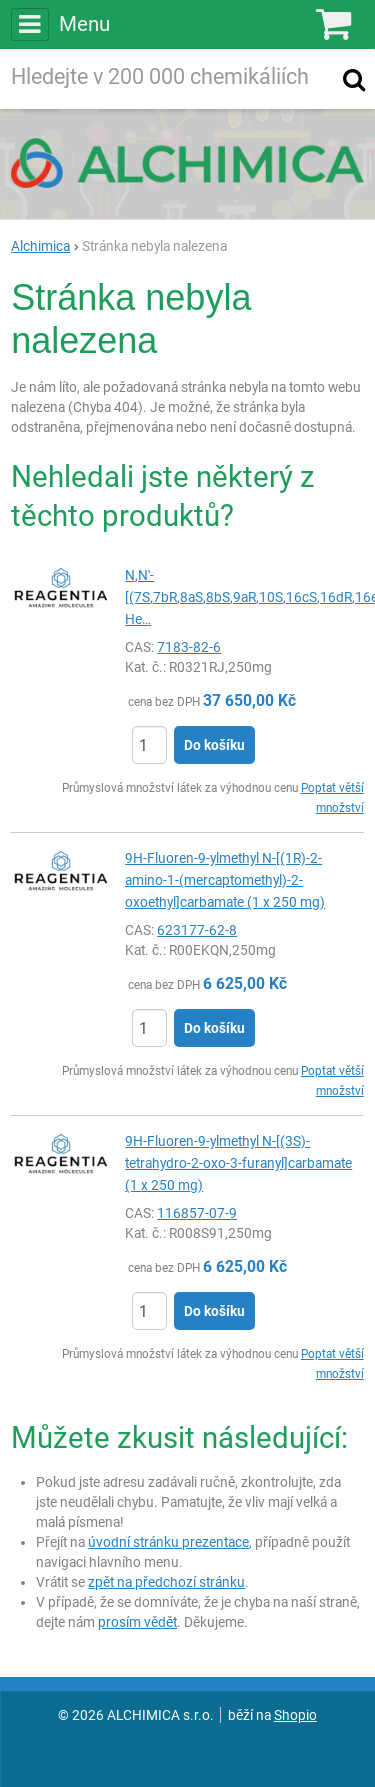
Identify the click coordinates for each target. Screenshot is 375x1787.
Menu (60, 24)
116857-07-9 (197, 1213)
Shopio (295, 1715)
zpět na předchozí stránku (166, 1582)
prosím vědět (137, 1622)
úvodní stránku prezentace (168, 1542)
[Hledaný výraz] (167, 79)
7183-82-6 (189, 647)
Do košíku (214, 745)
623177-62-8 (197, 930)
